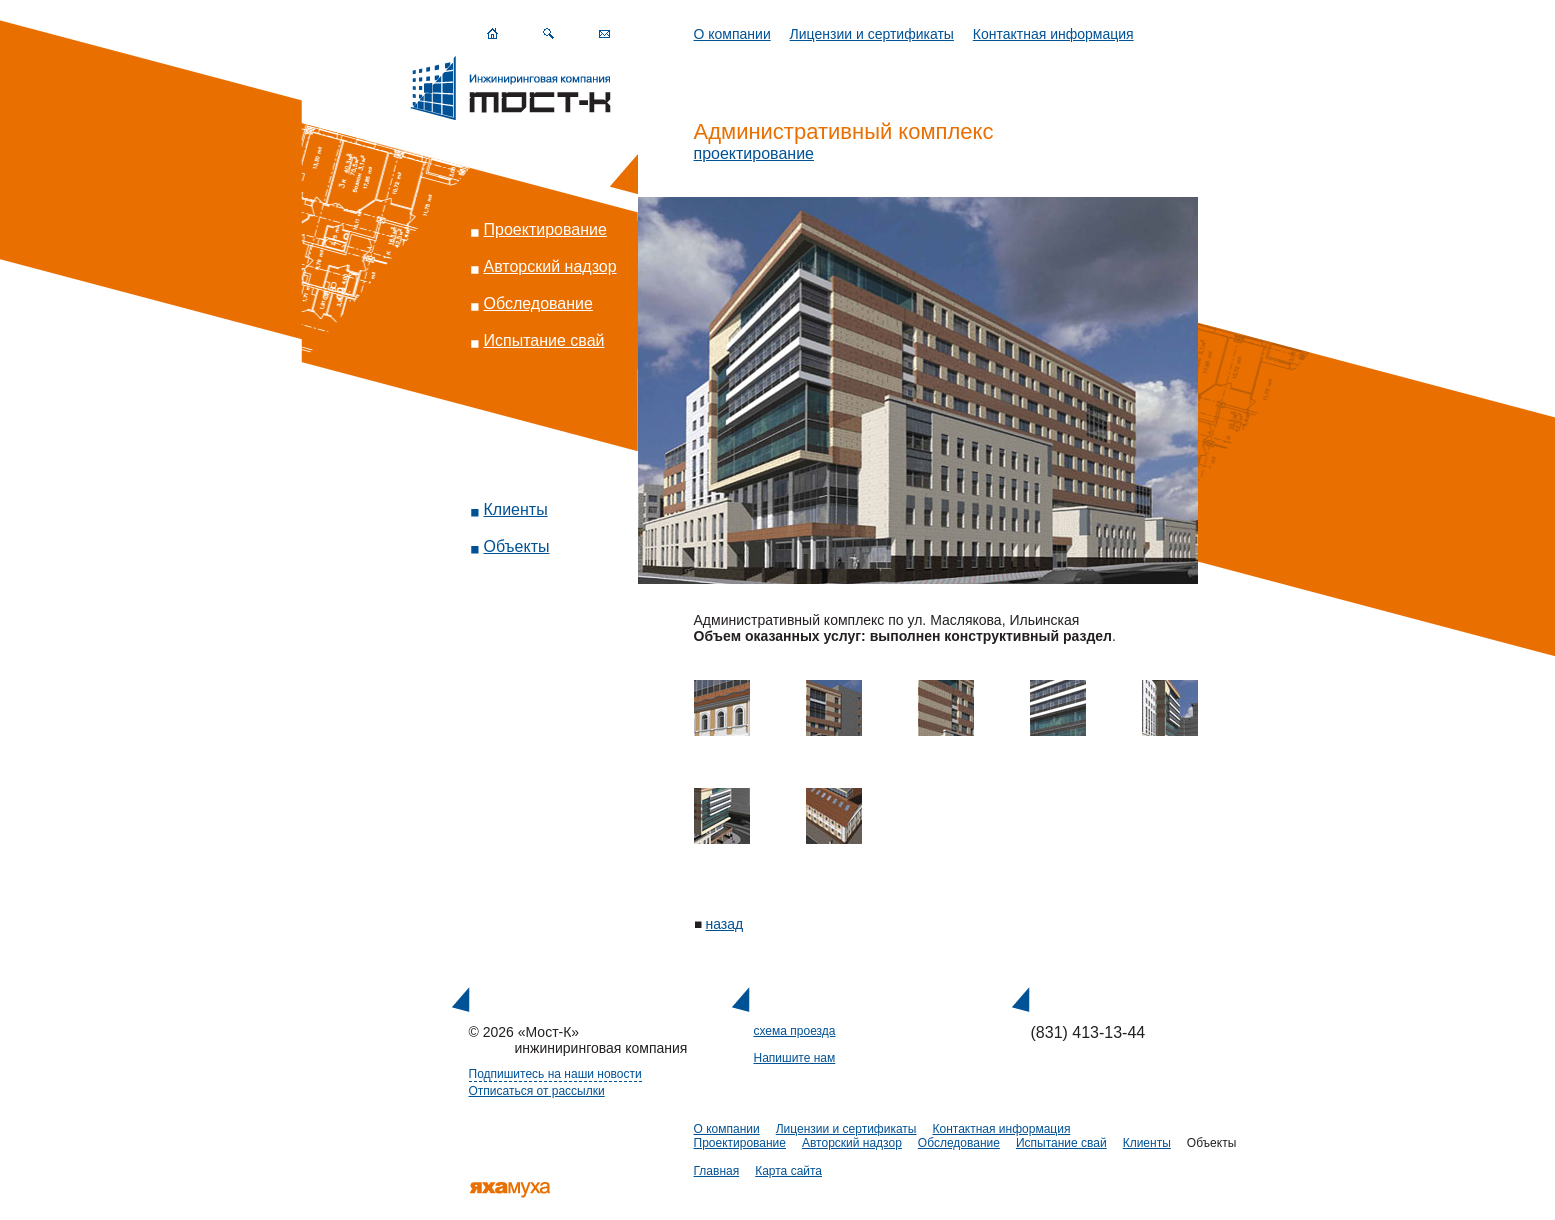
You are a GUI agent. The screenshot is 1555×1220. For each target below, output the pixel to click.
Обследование (538, 303)
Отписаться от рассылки (537, 1091)
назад (725, 924)
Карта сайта (788, 1171)
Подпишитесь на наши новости (555, 1074)
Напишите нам (795, 1058)
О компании (732, 34)
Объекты (517, 546)
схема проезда (795, 1031)
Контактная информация (1053, 34)
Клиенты (516, 509)
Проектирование (545, 229)
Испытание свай (544, 340)
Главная (717, 1171)
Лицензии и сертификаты (872, 34)
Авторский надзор (550, 266)
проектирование (754, 153)
